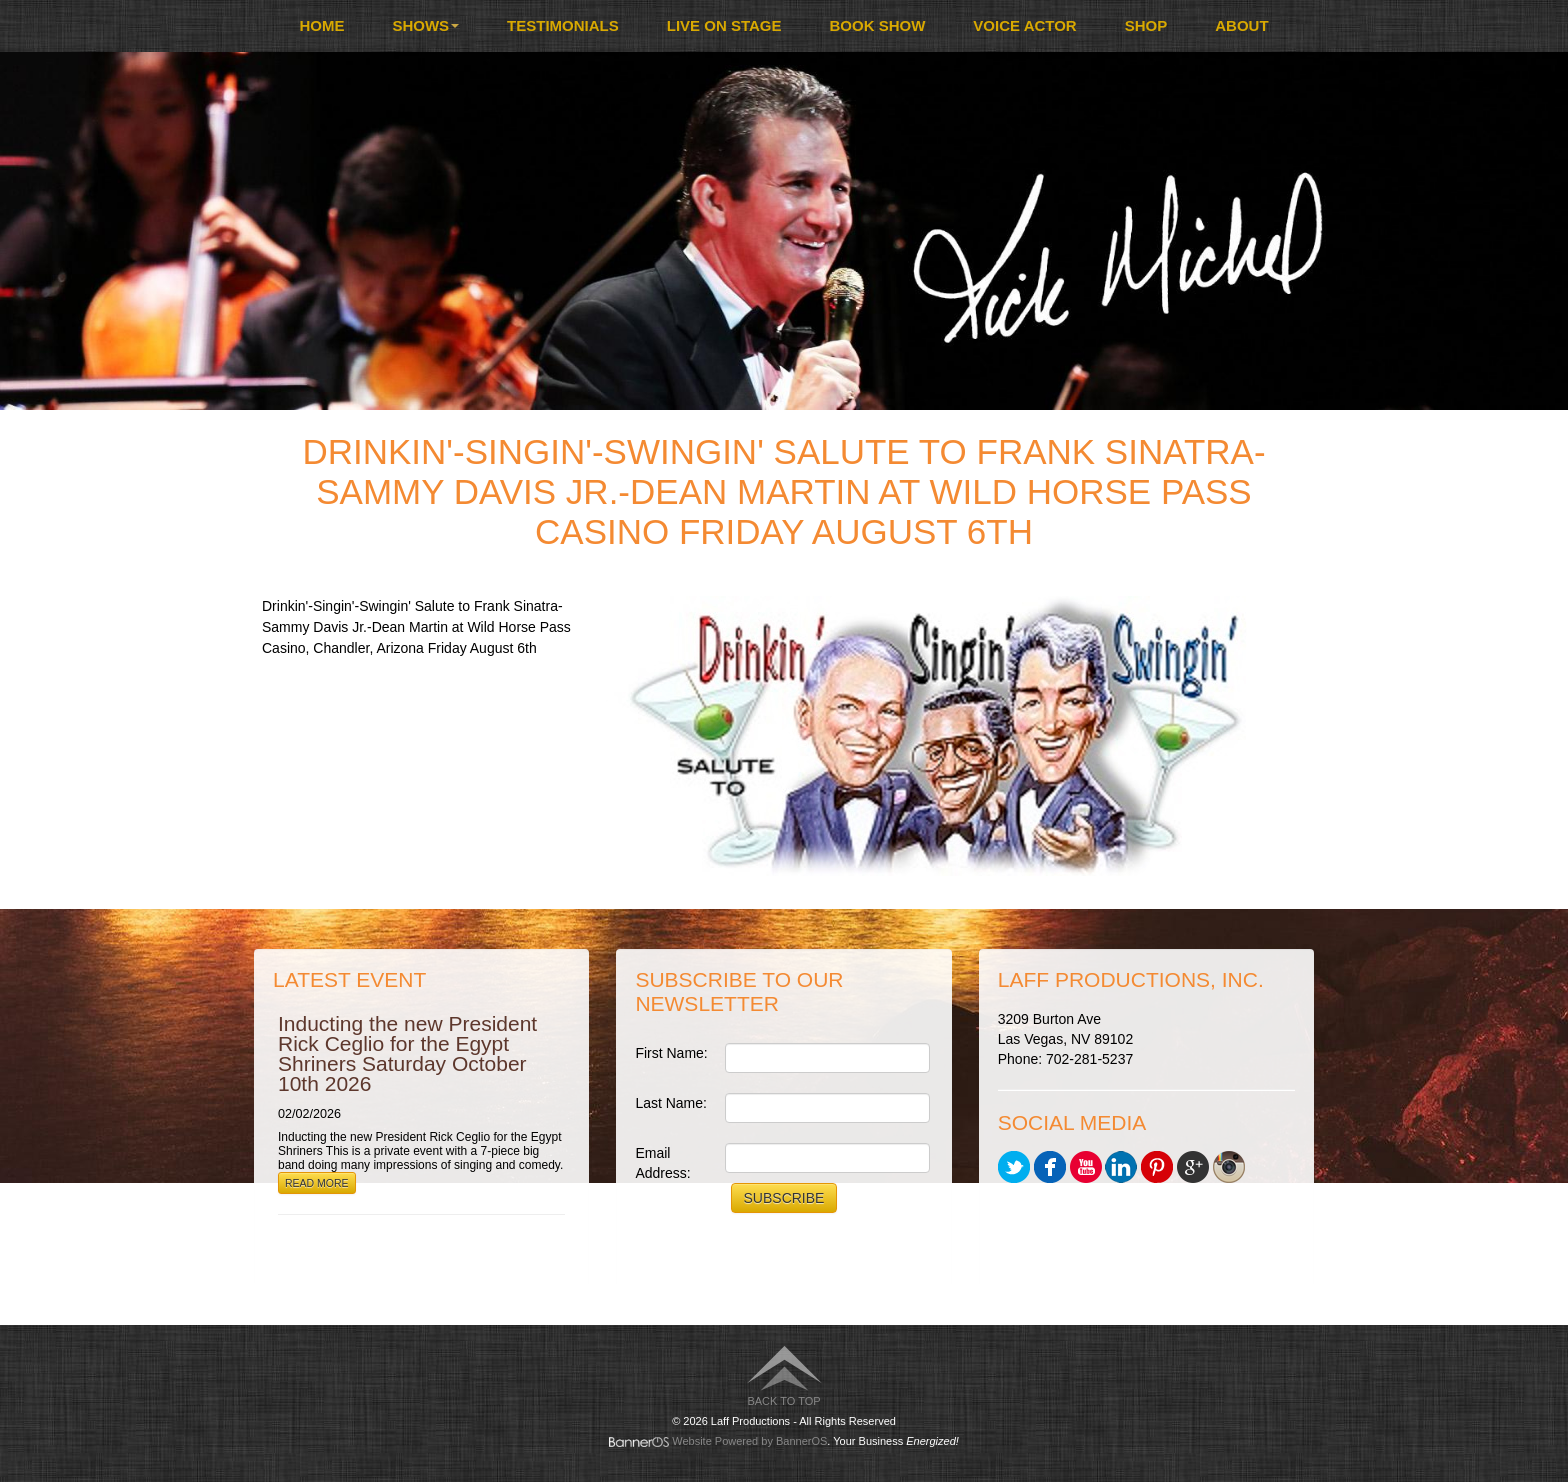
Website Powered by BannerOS (749, 1441)
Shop (1146, 25)
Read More (317, 1183)
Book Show (878, 25)
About (1241, 25)
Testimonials (563, 25)
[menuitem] (321, 26)
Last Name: (671, 1102)
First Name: (671, 1052)
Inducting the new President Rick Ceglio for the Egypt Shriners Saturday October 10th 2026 (407, 1052)
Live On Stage (724, 25)
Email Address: (662, 1162)
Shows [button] (425, 25)
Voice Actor (1024, 25)
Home (321, 25)
